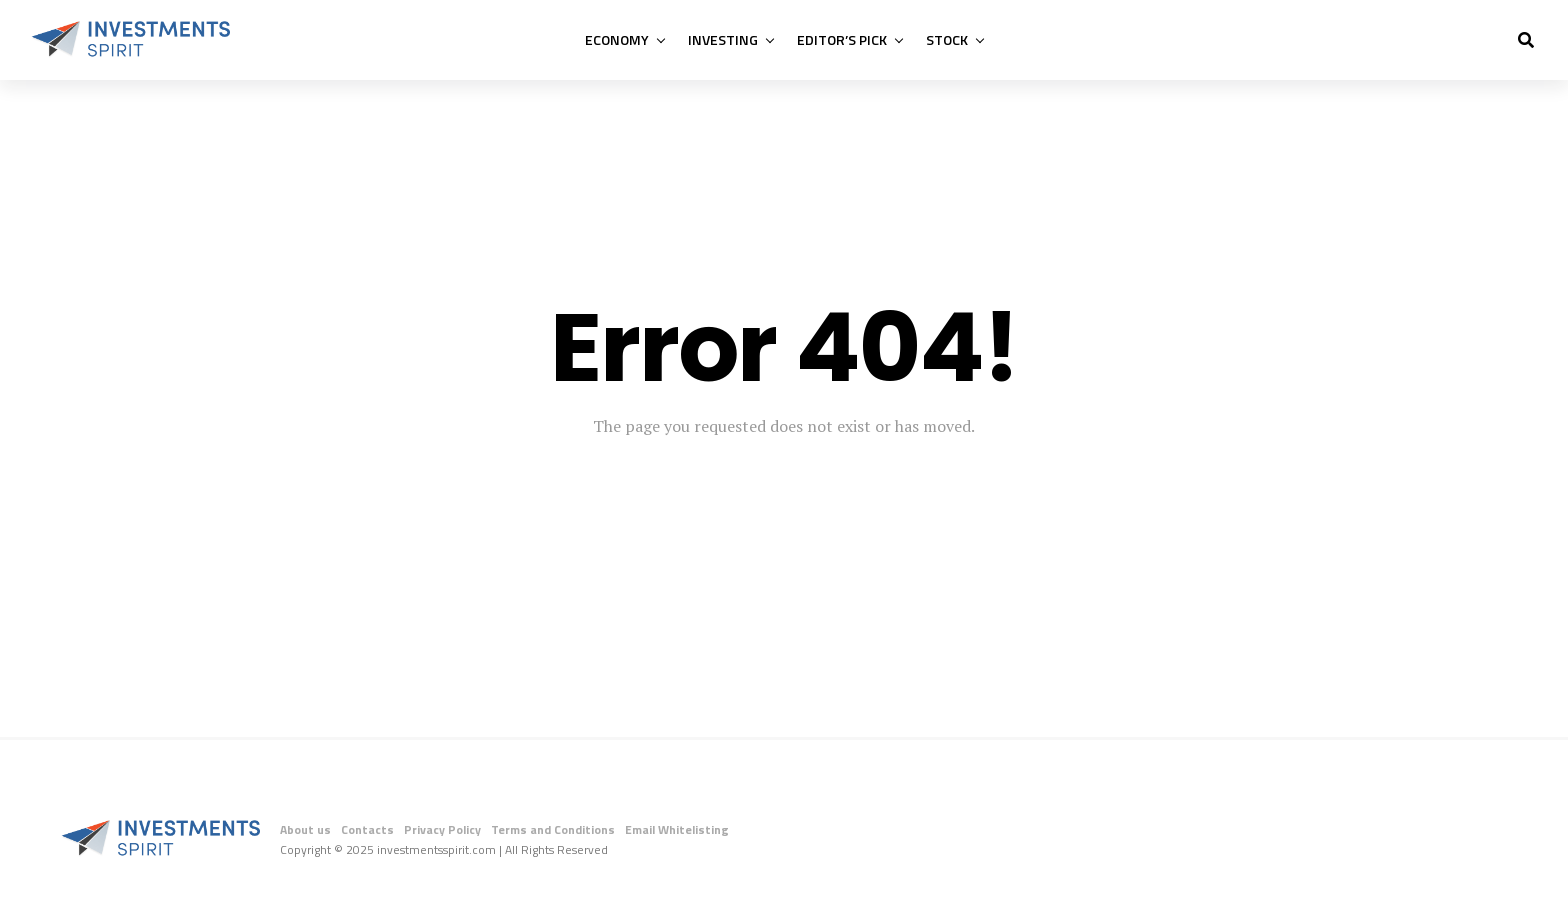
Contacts (367, 829)
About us (305, 829)
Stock (947, 39)
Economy (617, 39)
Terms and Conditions (553, 829)
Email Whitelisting (677, 829)
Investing (723, 39)
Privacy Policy (442, 829)
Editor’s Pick (842, 39)
